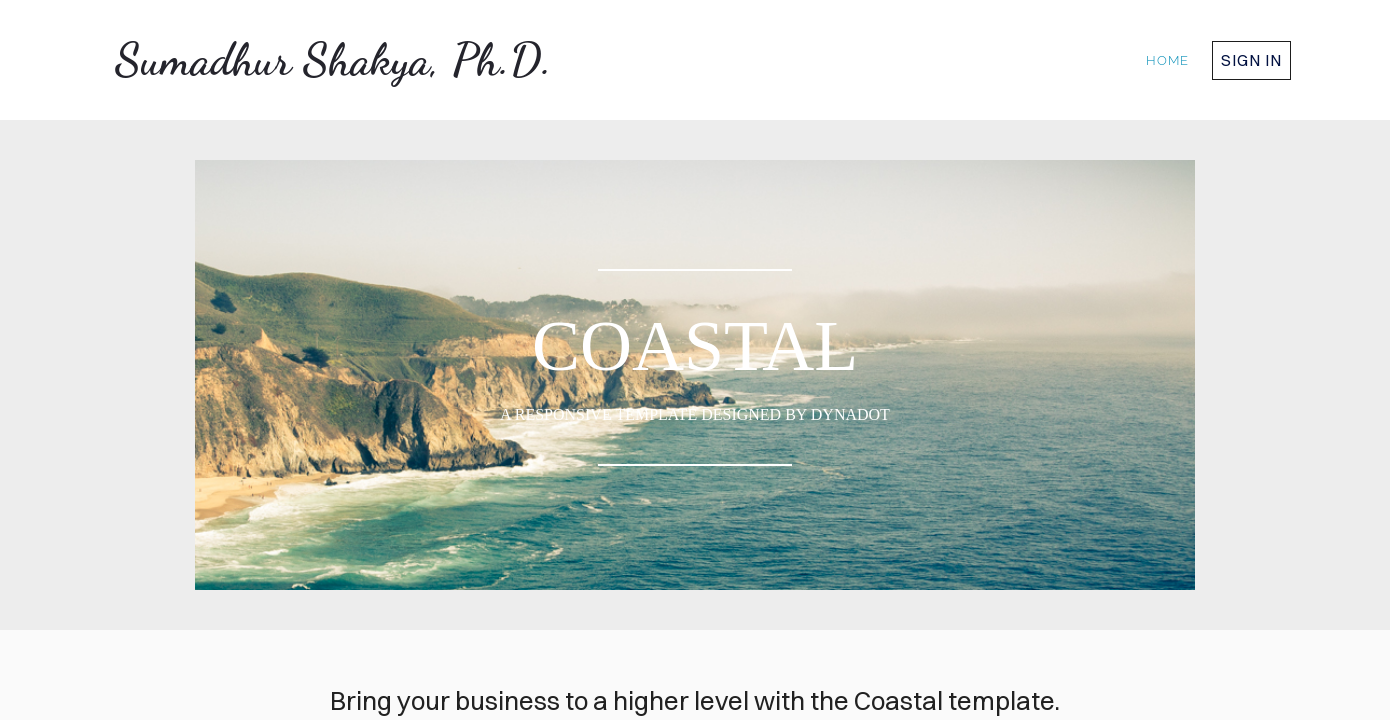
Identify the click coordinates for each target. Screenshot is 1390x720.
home (1167, 60)
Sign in (1251, 60)
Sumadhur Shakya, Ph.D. (333, 60)
